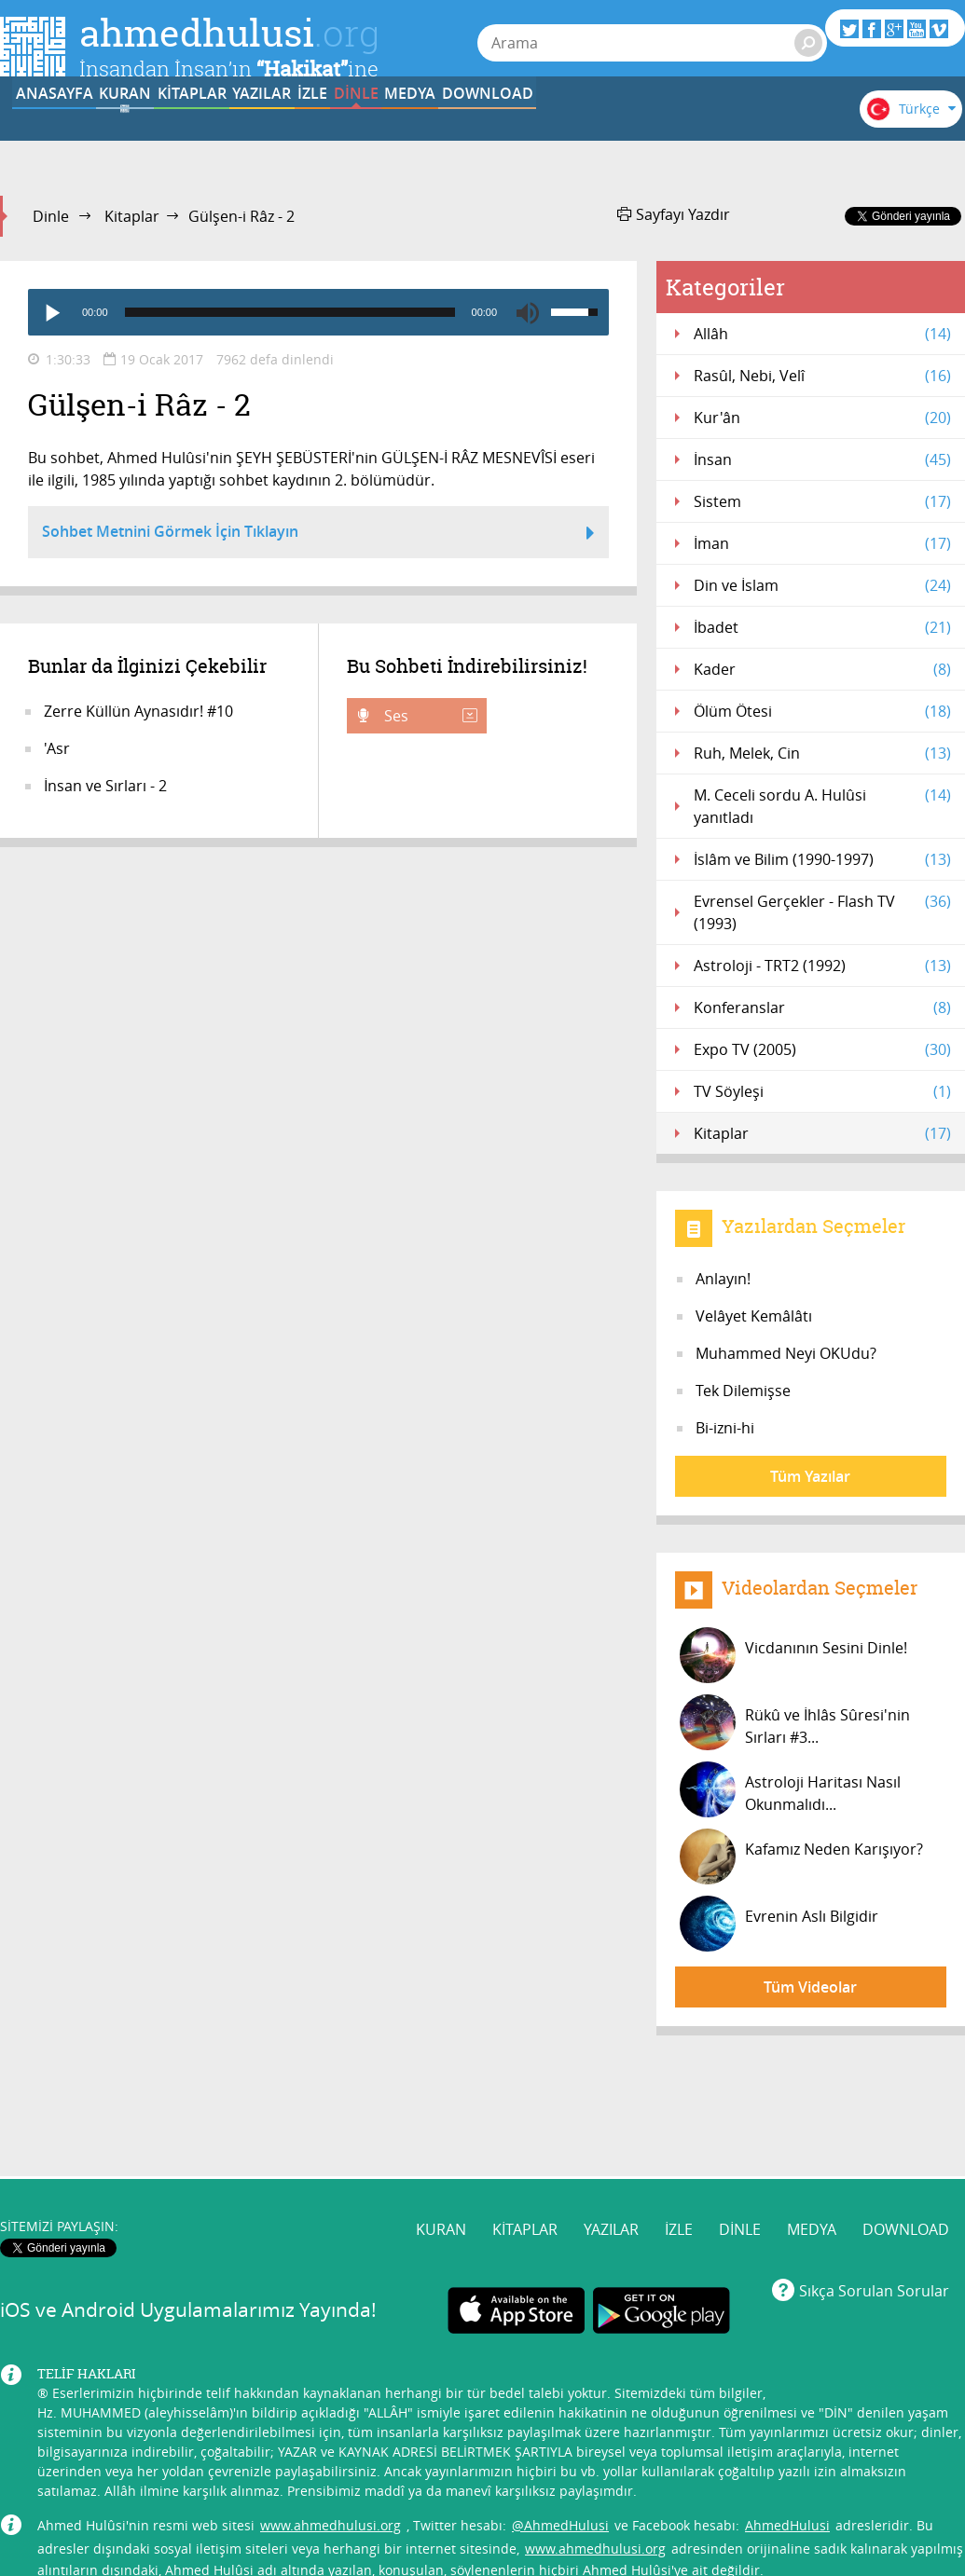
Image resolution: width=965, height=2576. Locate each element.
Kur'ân (822, 417)
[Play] (51, 312)
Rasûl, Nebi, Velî (822, 375)
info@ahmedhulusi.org (171, 2491)
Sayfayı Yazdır (673, 214)
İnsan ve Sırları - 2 (105, 785)
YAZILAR (404, 133)
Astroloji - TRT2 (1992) (822, 965)
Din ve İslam (822, 585)
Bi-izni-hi (725, 1428)
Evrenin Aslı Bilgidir (779, 1924)
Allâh (822, 333)
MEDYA (750, 133)
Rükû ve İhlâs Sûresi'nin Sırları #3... (795, 1722)
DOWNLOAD (905, 2116)
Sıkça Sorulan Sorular (874, 2178)
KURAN (173, 133)
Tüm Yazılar (810, 1476)
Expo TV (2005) (822, 1049)
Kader (822, 669)
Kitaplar (131, 216)
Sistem (822, 501)
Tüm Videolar (810, 1987)
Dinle (51, 216)
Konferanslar (822, 1007)
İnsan (822, 459)
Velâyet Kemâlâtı (754, 1316)
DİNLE (634, 133)
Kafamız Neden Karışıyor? (801, 1856)
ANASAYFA (57, 133)
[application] (318, 312)
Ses (428, 716)
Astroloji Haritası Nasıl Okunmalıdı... (790, 1789)
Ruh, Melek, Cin (822, 753)
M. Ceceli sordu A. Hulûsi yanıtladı (822, 806)
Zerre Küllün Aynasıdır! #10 (138, 711)
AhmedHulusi (787, 2411)
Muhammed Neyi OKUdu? (786, 1353)
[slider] (290, 312)
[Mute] (527, 312)
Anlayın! (723, 1278)
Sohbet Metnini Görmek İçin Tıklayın (318, 534)
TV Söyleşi (822, 1091)
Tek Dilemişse (743, 1390)
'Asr (57, 748)
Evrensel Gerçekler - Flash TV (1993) (822, 912)
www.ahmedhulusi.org (330, 2411)
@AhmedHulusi (560, 2411)
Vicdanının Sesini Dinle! (793, 1655)
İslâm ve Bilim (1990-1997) (822, 859)
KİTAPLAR (288, 133)
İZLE (519, 133)
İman (822, 543)
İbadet (822, 627)
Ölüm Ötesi (822, 711)
